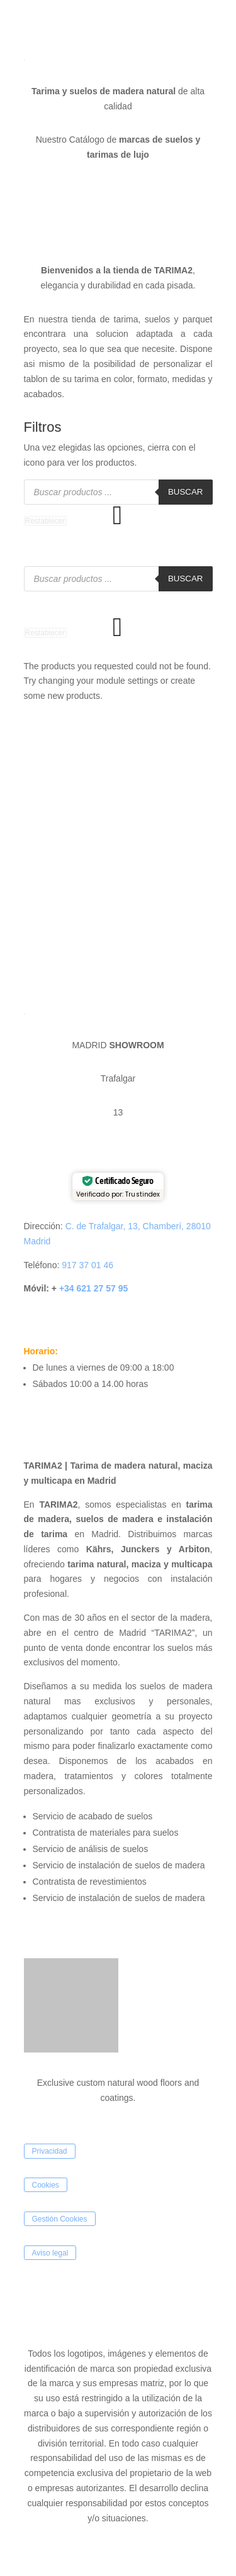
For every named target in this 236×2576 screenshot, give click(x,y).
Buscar (185, 491)
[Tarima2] (118, 851)
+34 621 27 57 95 (92, 1288)
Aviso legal (50, 2252)
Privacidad (49, 2151)
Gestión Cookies (59, 2219)
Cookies (45, 2185)
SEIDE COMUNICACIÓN (87, 2320)
